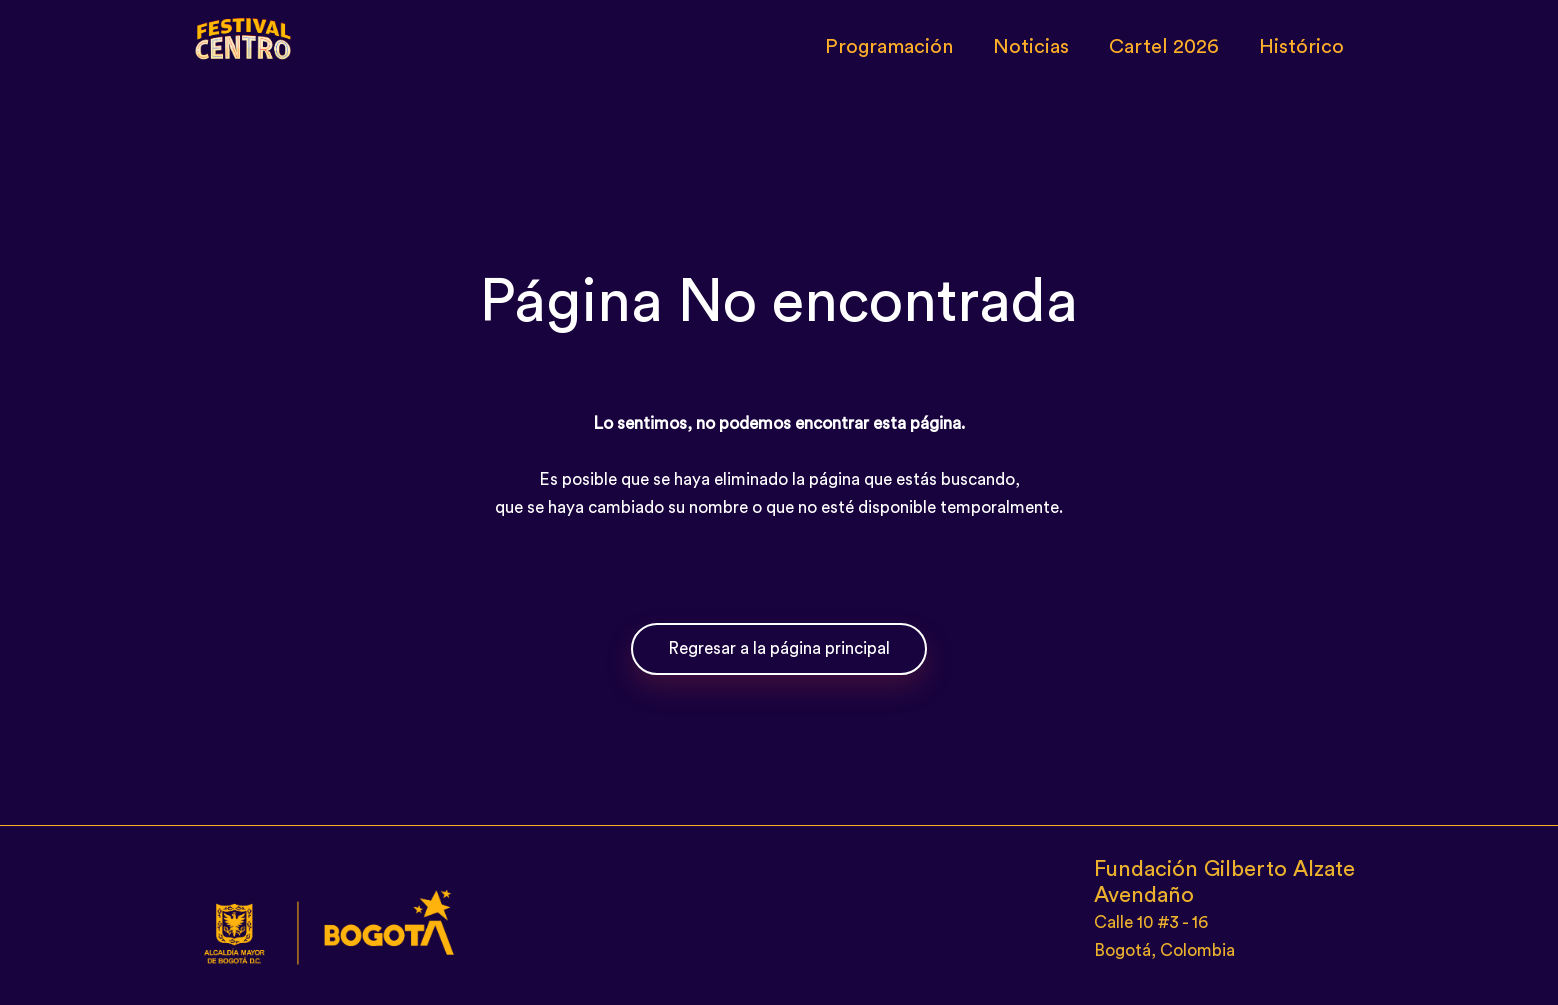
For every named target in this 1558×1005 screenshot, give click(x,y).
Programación (889, 47)
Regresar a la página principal (779, 648)
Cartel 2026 (1164, 47)
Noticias (1031, 47)
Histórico (1301, 47)
